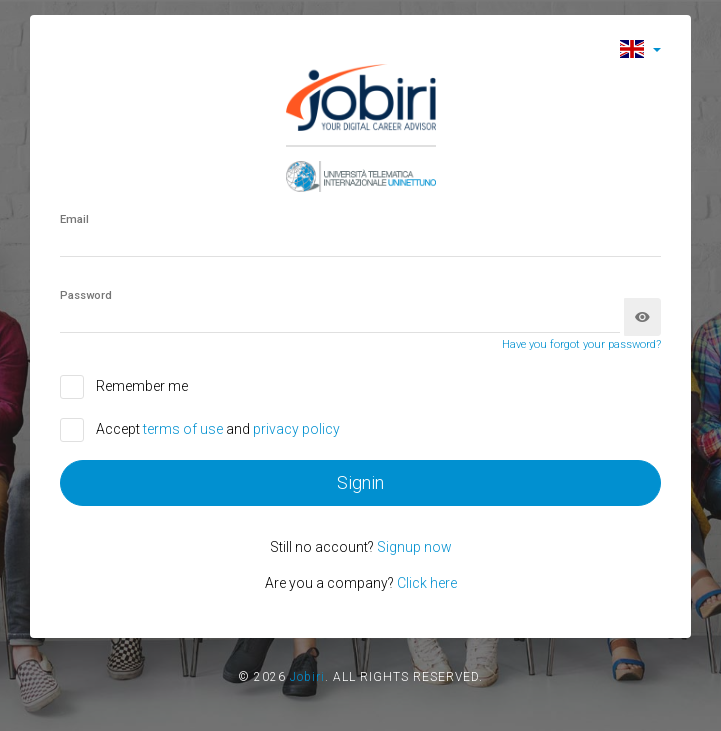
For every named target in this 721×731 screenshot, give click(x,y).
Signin (360, 482)
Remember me (142, 386)
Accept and (218, 429)
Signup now (414, 547)
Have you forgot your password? (581, 344)
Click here (427, 583)
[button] (640, 48)
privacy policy (296, 429)
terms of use (184, 429)
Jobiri (307, 677)
